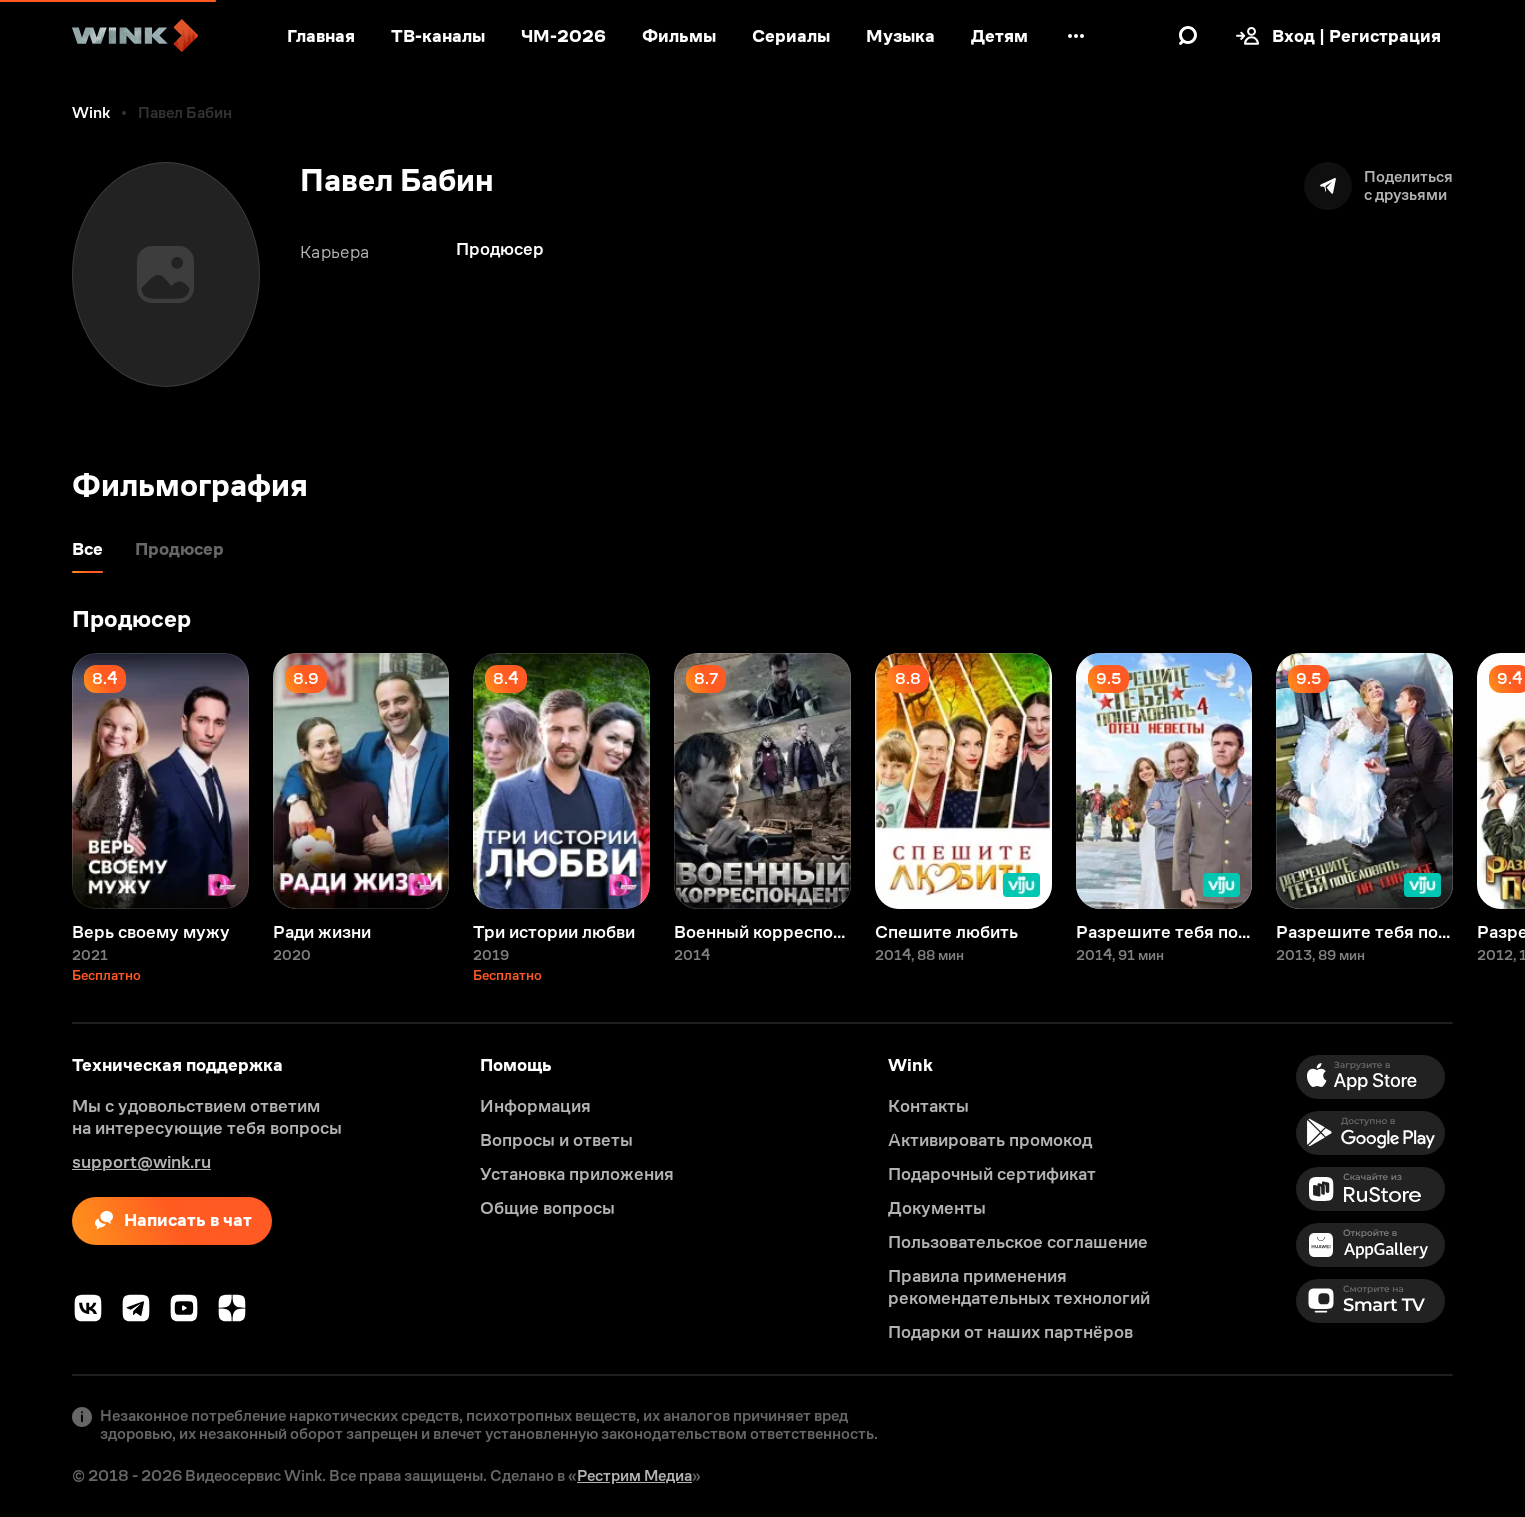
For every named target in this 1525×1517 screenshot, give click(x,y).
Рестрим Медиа (634, 1475)
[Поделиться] (1378, 186)
